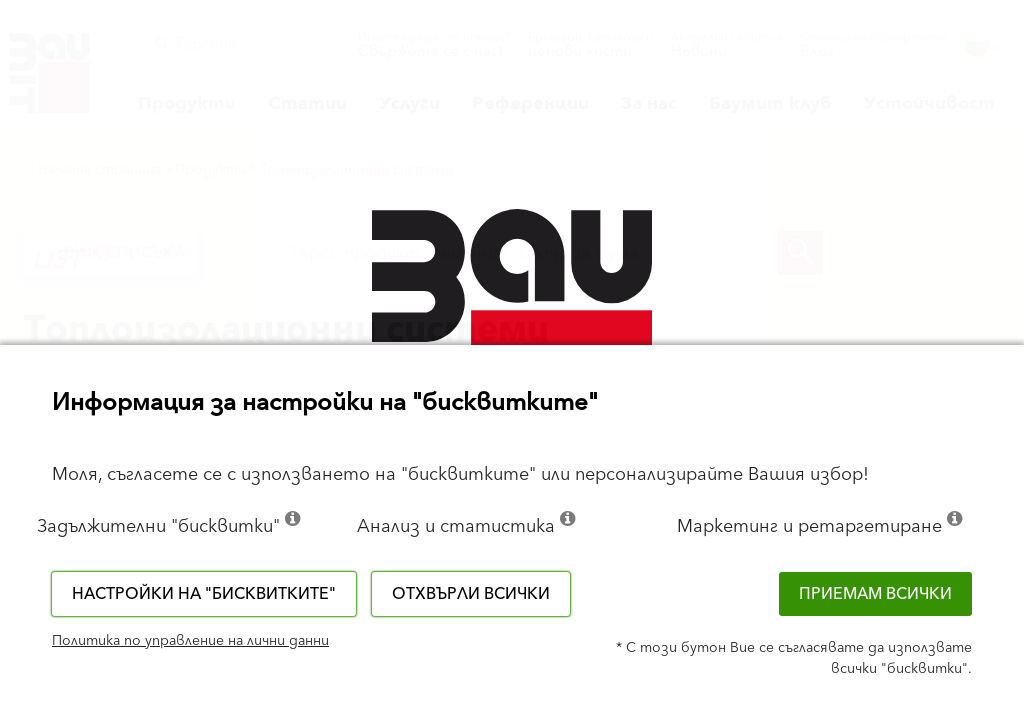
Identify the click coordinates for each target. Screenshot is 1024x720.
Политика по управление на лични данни (190, 641)
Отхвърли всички (471, 594)
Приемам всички (875, 594)
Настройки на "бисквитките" (204, 594)
